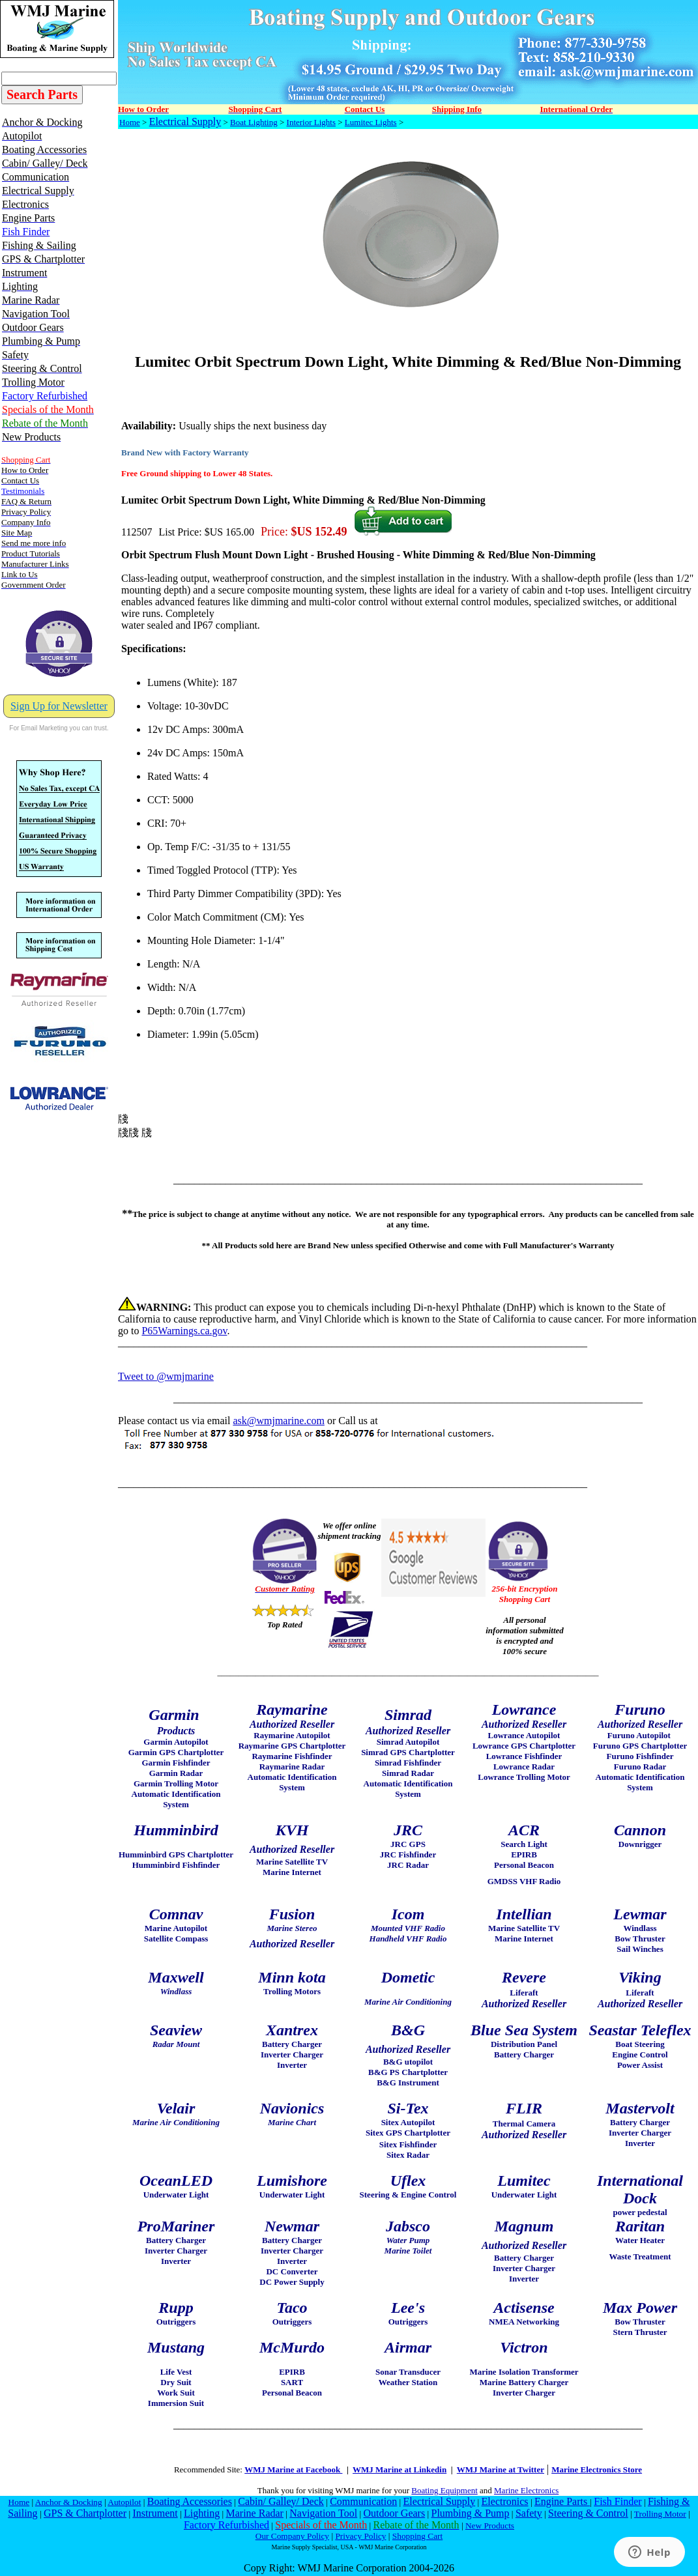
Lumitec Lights (371, 122)
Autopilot (124, 2502)
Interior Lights (311, 122)
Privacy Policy (360, 2536)
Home (129, 122)
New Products (489, 2525)
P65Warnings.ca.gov (184, 1330)
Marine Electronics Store (596, 2469)
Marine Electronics (526, 2490)
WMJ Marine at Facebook (293, 2469)
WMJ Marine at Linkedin (399, 2469)
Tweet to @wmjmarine (166, 1376)
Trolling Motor (660, 2514)
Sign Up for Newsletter (59, 705)
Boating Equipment (444, 2490)
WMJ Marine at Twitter (500, 2469)
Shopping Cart (417, 2536)
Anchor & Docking (68, 2502)
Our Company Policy (292, 2536)
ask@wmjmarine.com (278, 1420)
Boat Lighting (254, 122)
